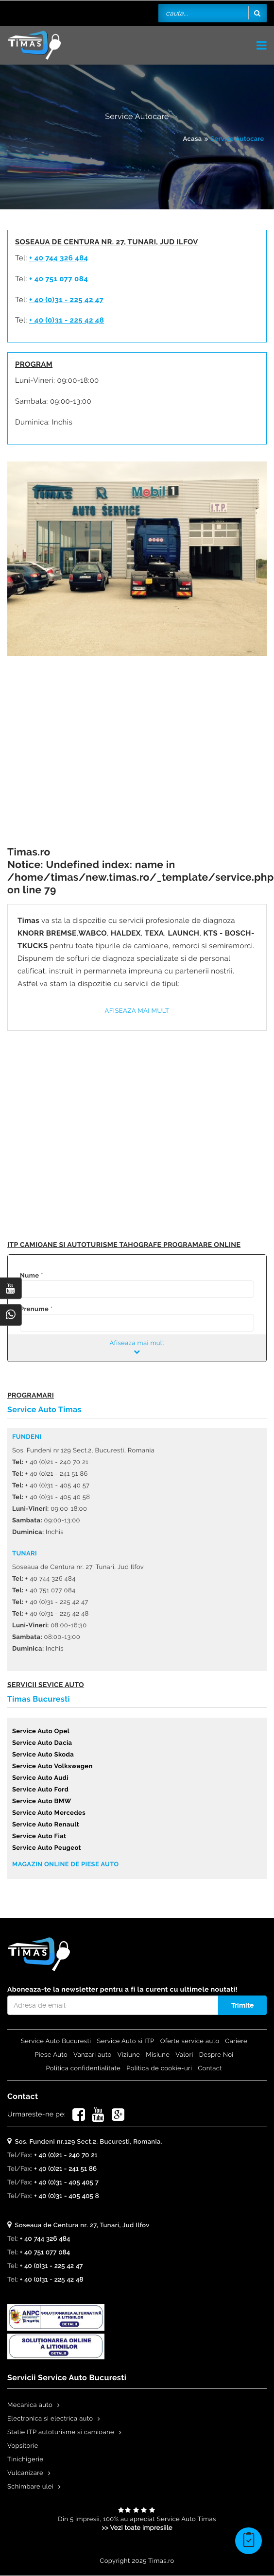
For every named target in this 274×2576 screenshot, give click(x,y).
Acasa (192, 139)
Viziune (129, 2055)
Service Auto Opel (40, 1731)
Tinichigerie (25, 2459)
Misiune (158, 2055)
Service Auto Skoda (43, 1754)
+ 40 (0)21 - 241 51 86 (65, 2169)
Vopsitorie (22, 2446)
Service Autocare (237, 139)
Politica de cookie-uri (159, 2068)
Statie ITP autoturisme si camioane (60, 2432)
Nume (29, 1275)
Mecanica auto (29, 2405)
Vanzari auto (92, 2055)
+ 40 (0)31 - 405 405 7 (66, 2182)
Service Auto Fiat (39, 1836)
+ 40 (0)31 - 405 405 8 (66, 2196)
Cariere (236, 2041)
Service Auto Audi (40, 1778)
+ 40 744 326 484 (58, 258)
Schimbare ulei (30, 2487)
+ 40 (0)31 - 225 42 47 (66, 299)
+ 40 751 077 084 (58, 278)
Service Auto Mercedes (49, 1813)
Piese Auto (51, 2055)
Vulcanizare (25, 2473)
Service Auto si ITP (125, 2041)
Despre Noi (216, 2055)
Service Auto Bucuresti (56, 2041)
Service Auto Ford (40, 1789)
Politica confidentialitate (83, 2068)
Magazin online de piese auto (65, 1864)
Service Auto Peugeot (46, 1848)
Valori (184, 2055)
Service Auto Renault (45, 1824)
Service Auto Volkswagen (52, 1766)
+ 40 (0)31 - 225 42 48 (66, 320)
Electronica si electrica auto (50, 2418)
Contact (210, 2068)
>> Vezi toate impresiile (137, 2528)
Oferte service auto (190, 2041)
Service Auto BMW (41, 1801)
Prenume (34, 1309)
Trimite (242, 2005)
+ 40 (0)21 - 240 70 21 (65, 2155)
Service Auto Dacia (42, 1743)
